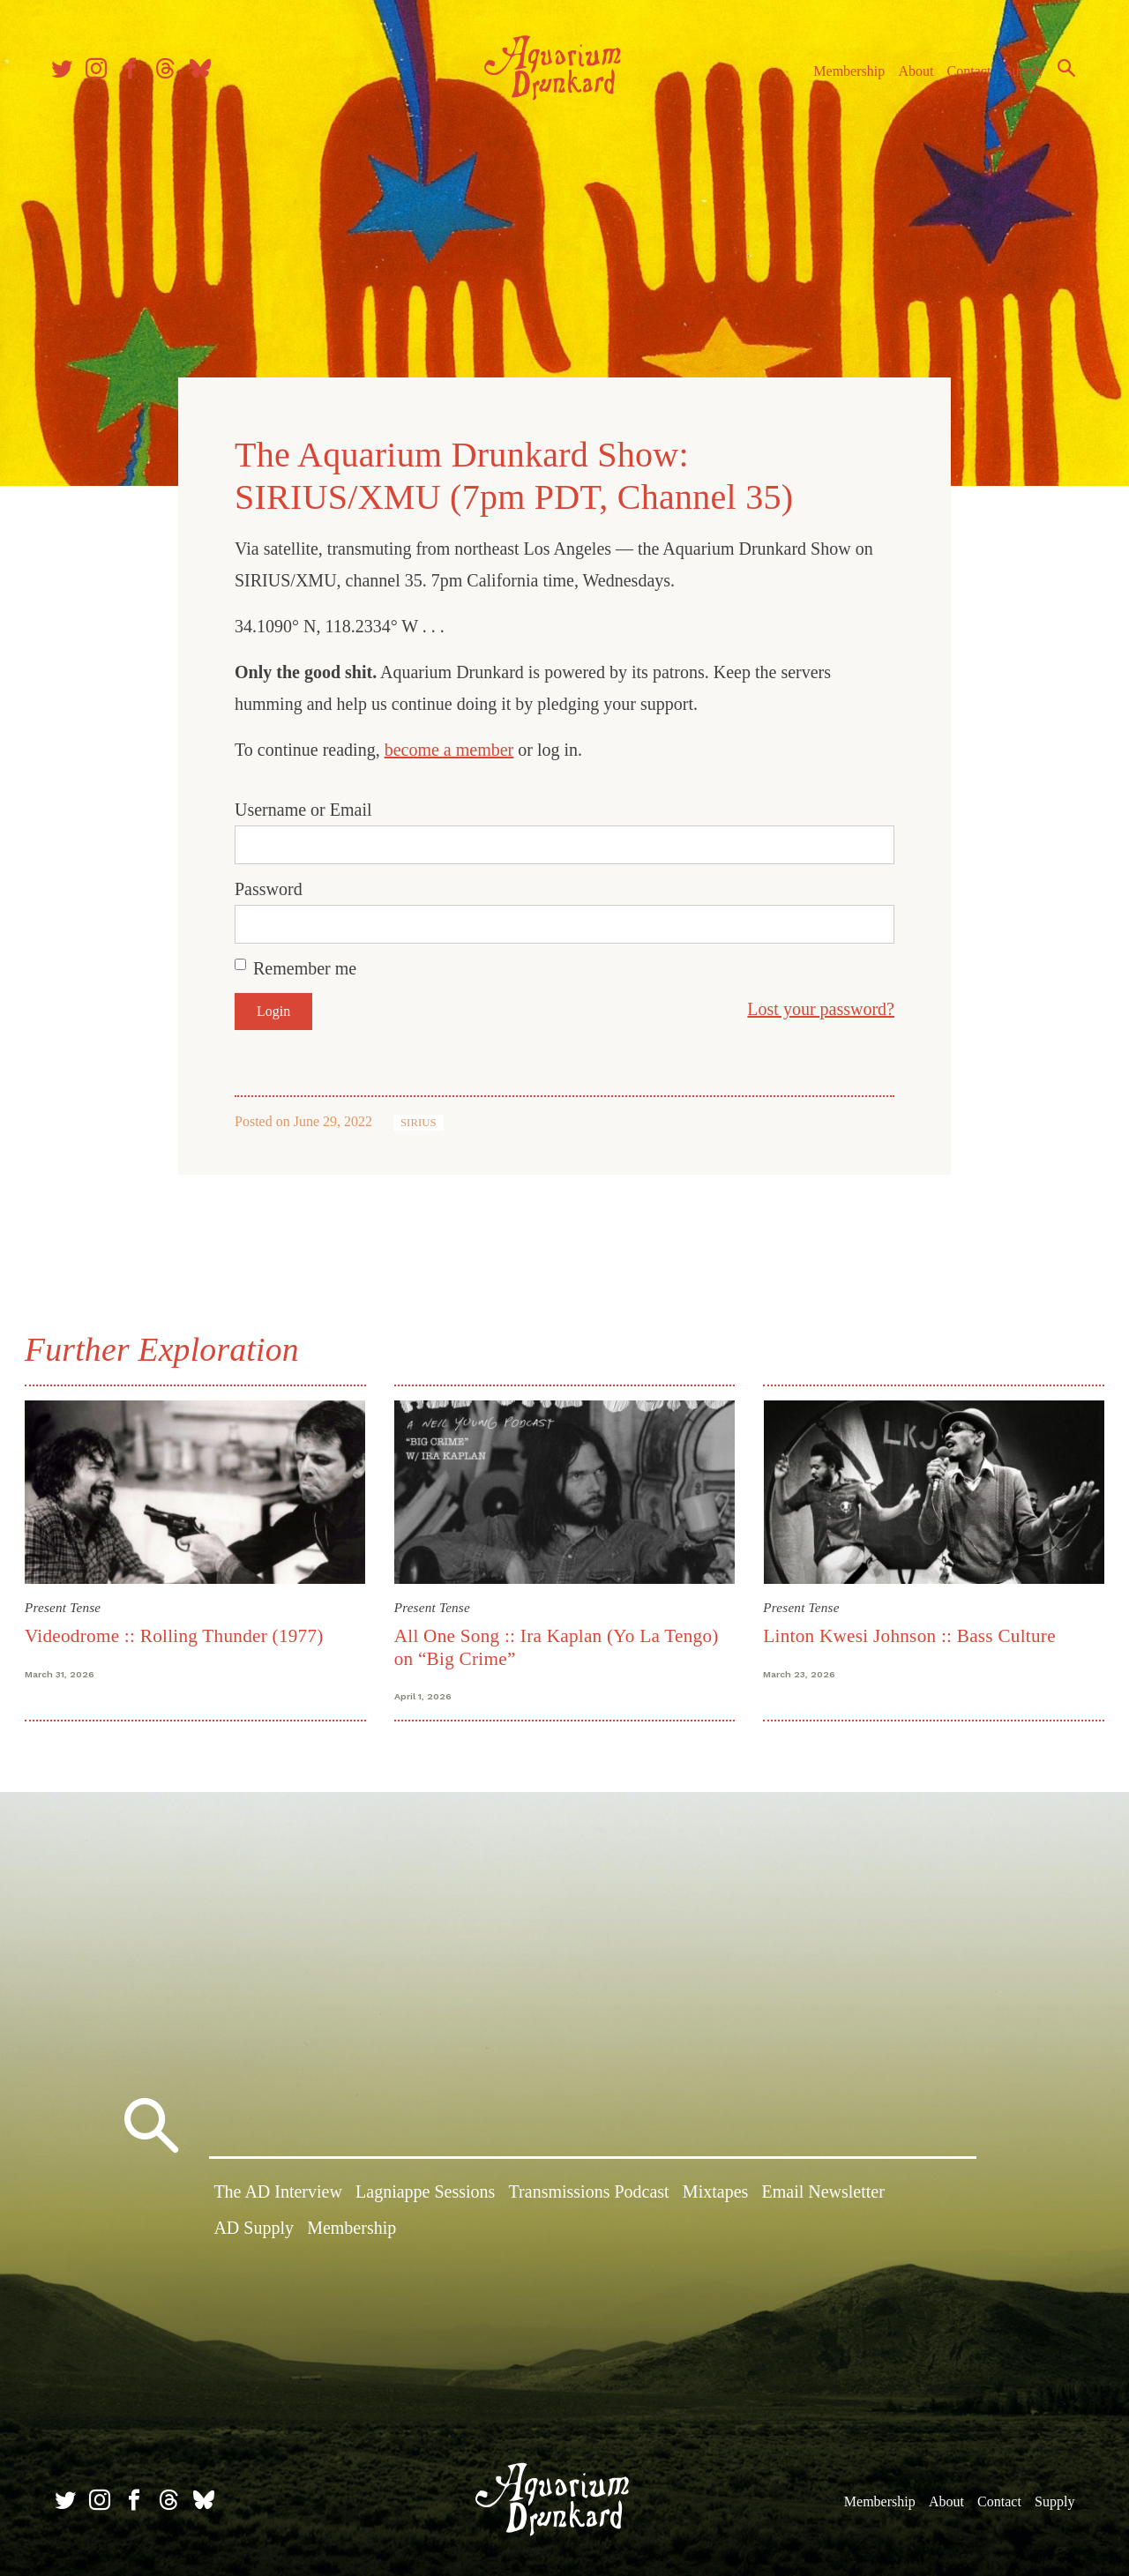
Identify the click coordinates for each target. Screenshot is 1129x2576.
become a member (449, 748)
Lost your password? (820, 1007)
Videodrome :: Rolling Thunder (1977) (177, 1632)
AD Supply (253, 2227)
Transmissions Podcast (589, 2191)
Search (1058, 75)
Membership (841, 78)
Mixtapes (715, 2191)
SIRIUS (418, 1121)
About (907, 78)
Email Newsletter (822, 2191)
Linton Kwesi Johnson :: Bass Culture (908, 1632)
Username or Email (303, 808)
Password (269, 887)
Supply (1016, 78)
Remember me (304, 966)
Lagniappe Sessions (425, 2191)
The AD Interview (277, 2191)
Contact (961, 78)
